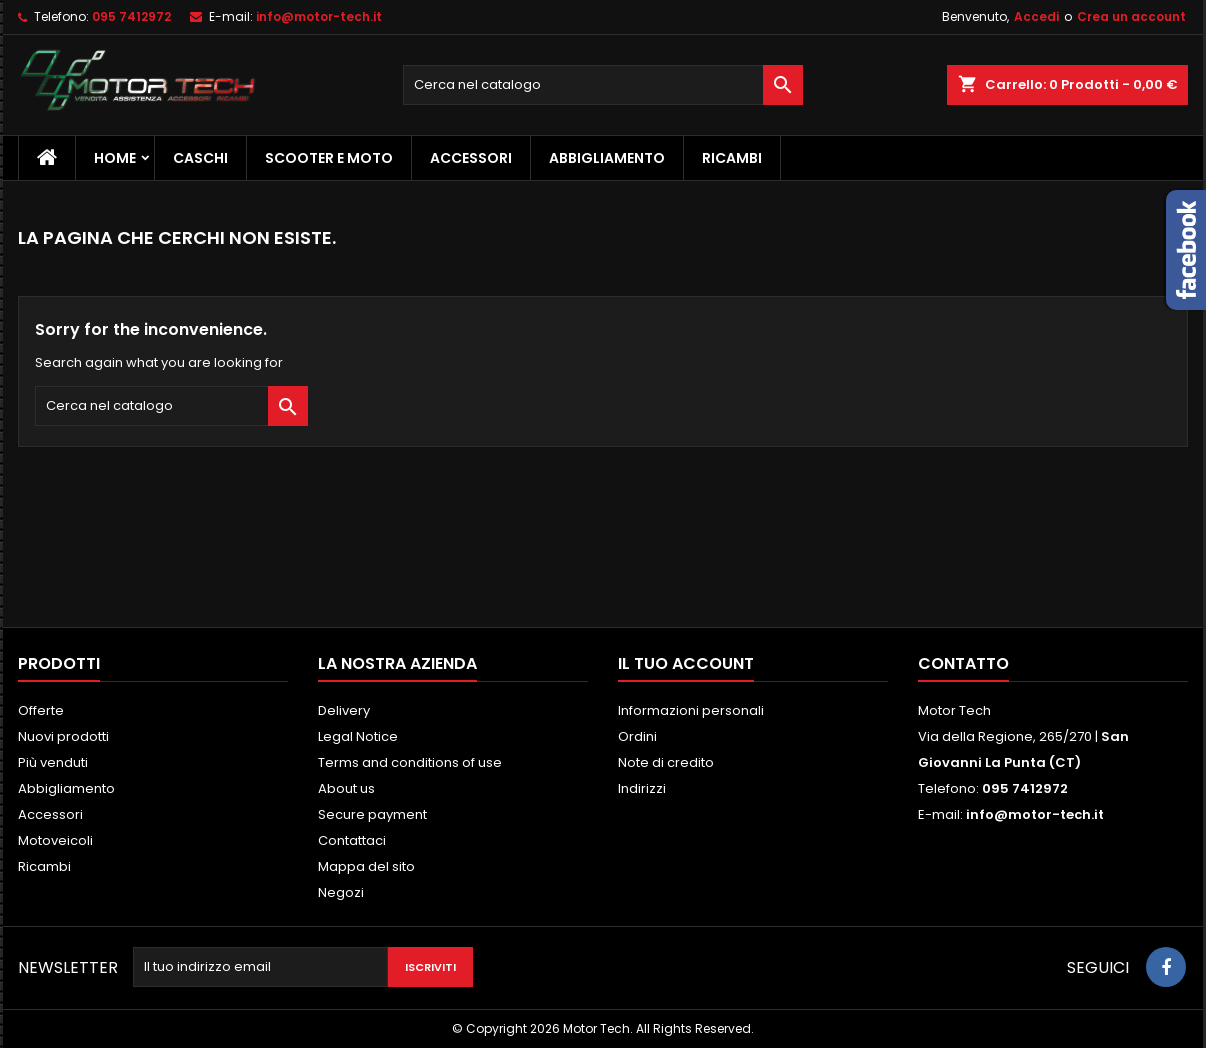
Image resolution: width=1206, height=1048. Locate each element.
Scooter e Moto (329, 158)
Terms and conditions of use (410, 762)
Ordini (637, 736)
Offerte (41, 710)
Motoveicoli (55, 840)
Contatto (963, 663)
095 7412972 (131, 16)
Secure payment (372, 814)
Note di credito (666, 762)
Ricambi (732, 158)
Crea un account (1131, 16)
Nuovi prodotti (63, 736)
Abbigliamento (607, 158)
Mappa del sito (366, 866)
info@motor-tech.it (319, 16)
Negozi (341, 892)
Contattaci (352, 840)
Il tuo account (686, 663)
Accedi (1036, 16)
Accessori (471, 158)
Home (115, 158)
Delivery (344, 710)
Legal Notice (358, 736)
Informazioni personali (691, 710)
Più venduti (53, 762)
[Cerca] (603, 85)
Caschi (200, 158)
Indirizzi (642, 788)
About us (346, 788)
